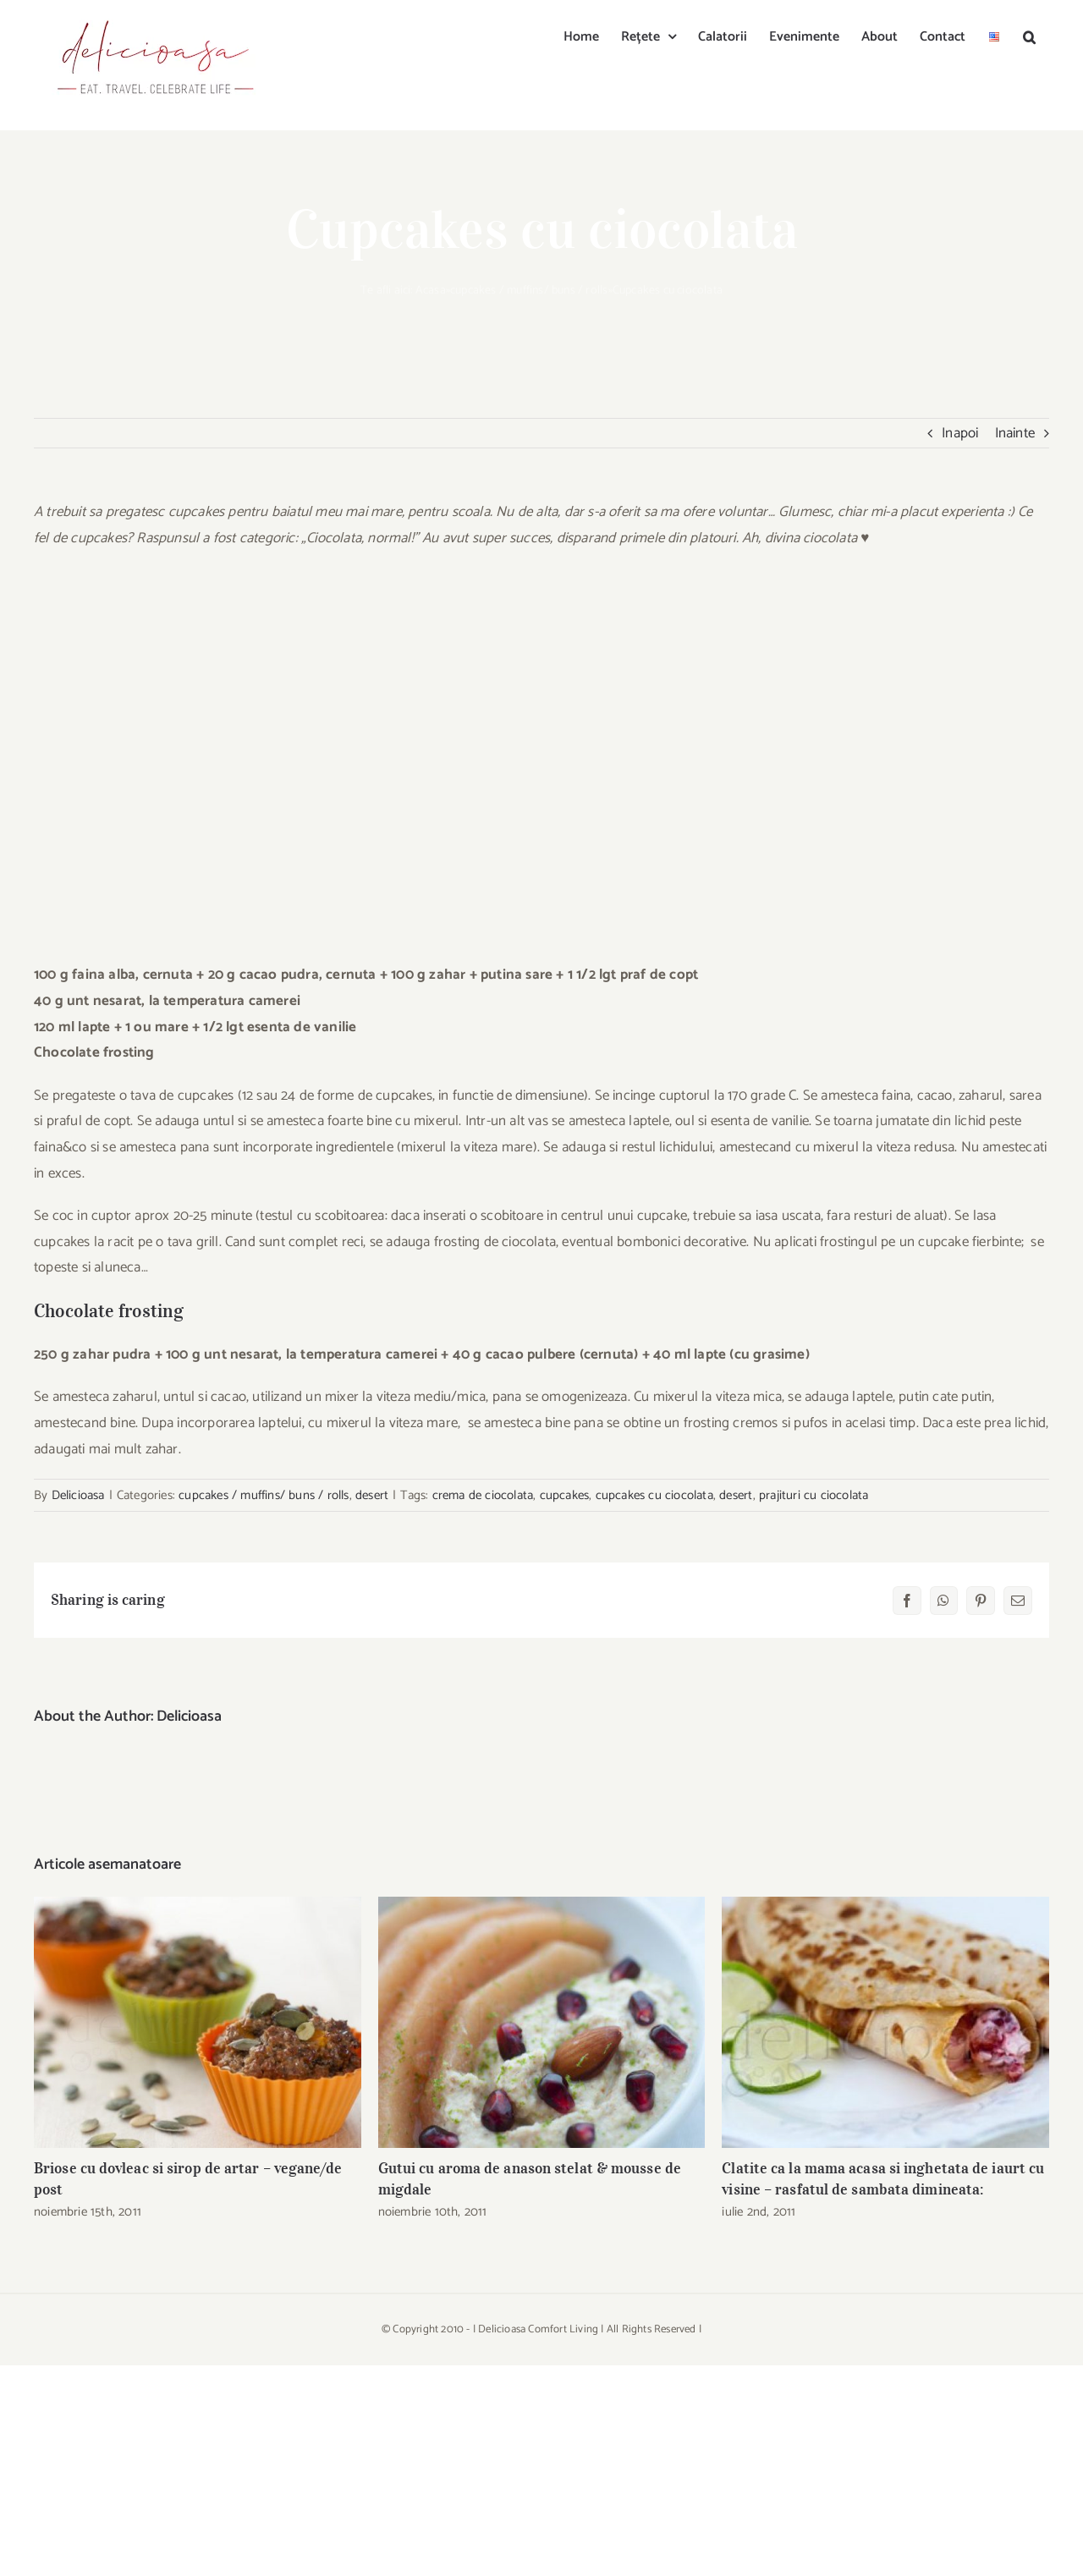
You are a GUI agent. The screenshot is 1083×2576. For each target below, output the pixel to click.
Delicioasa (78, 1495)
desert (371, 1495)
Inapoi (960, 433)
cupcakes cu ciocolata (654, 1495)
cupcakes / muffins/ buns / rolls (528, 290)
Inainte (1015, 433)
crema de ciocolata (483, 1495)
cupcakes (565, 1495)
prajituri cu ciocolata (813, 1495)
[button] (1029, 35)
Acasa (430, 290)
